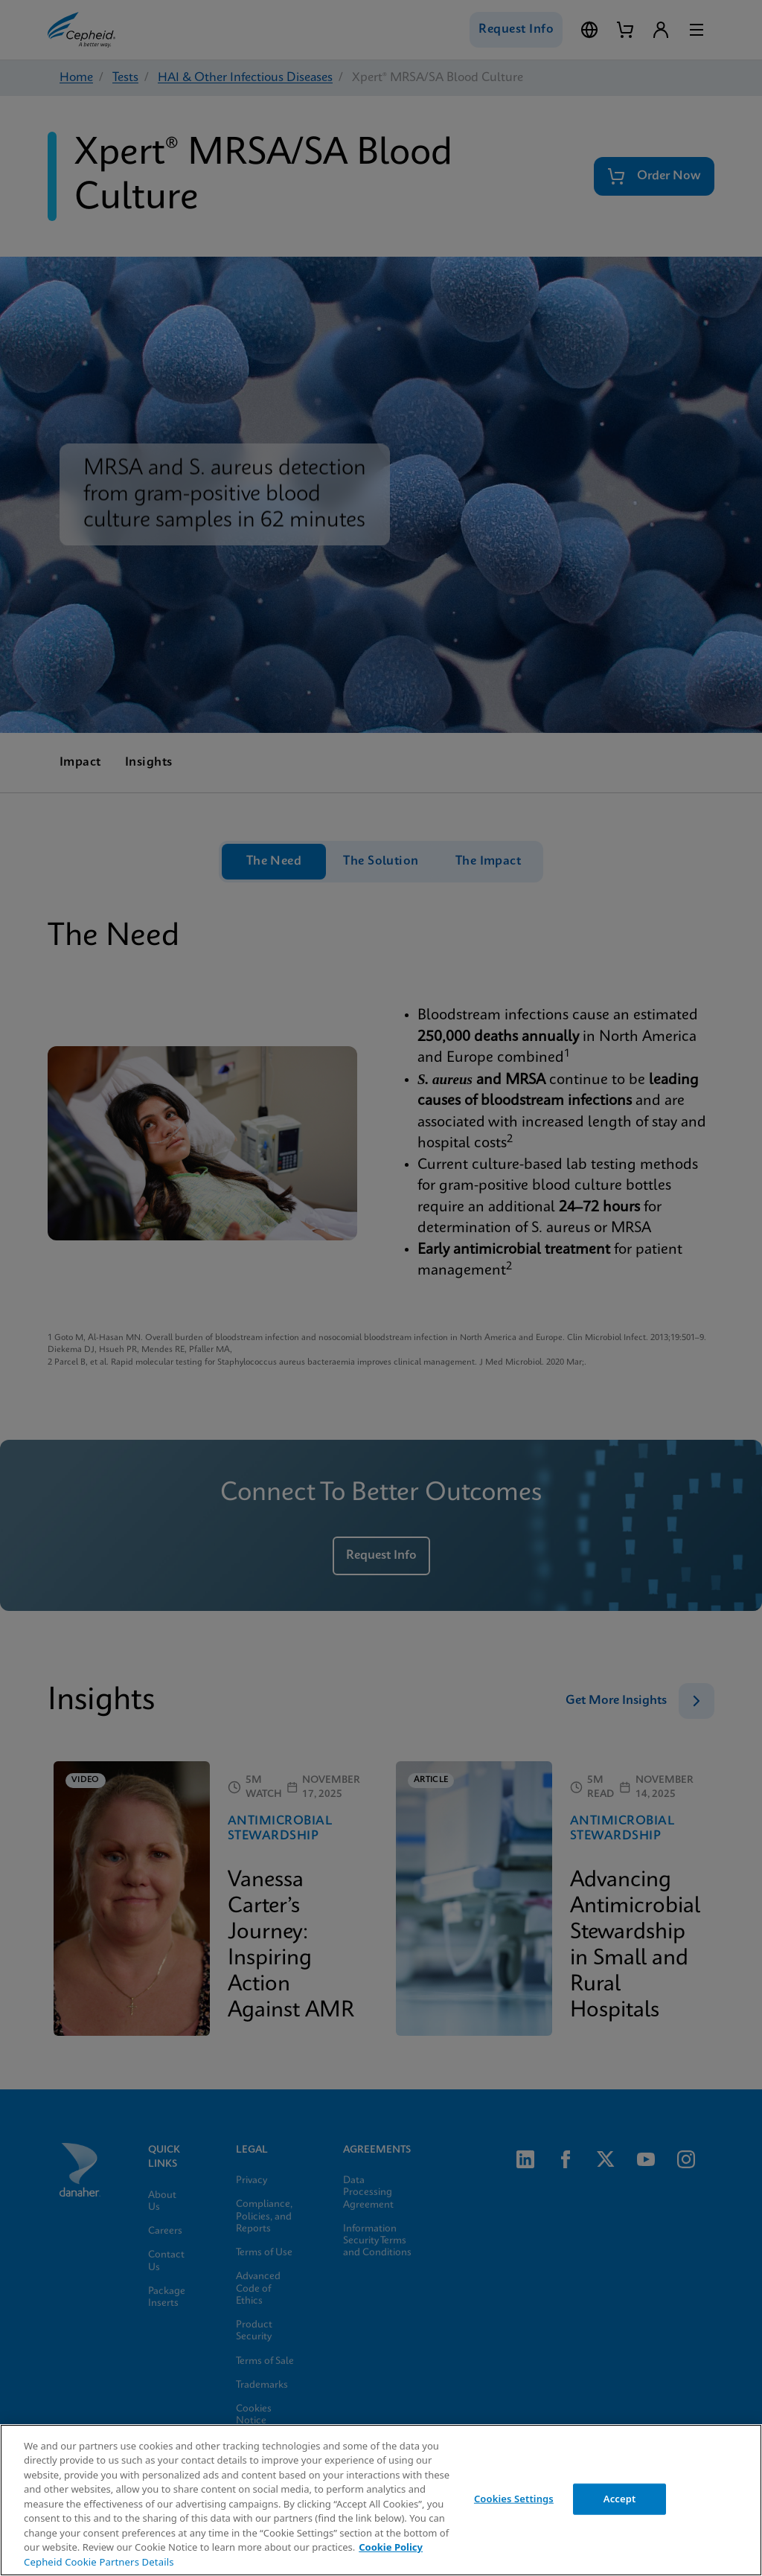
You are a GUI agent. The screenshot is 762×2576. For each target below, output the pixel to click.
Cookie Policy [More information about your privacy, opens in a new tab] (391, 2547)
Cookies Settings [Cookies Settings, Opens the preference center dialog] (514, 2498)
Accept (619, 2498)
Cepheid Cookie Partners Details (99, 2562)
